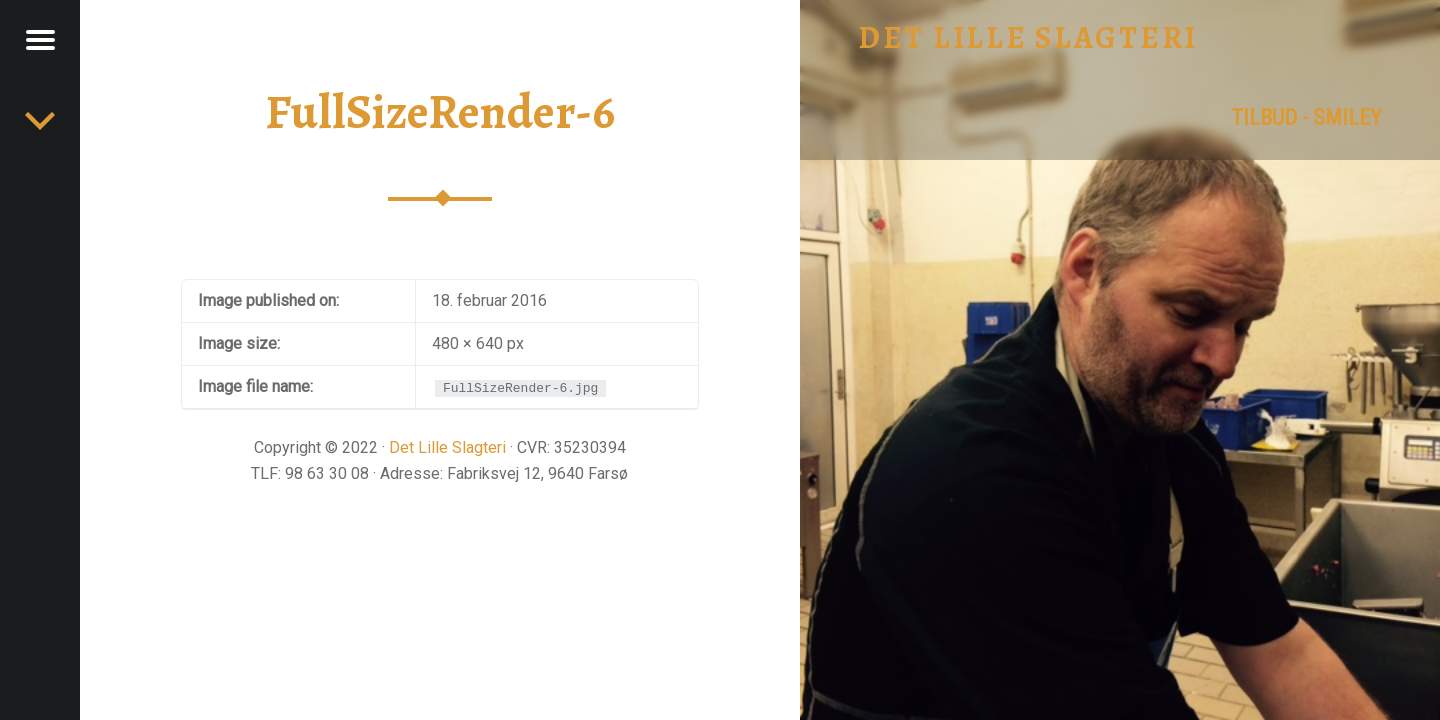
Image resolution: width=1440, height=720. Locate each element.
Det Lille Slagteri (447, 447)
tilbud (1264, 117)
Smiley (1347, 117)
